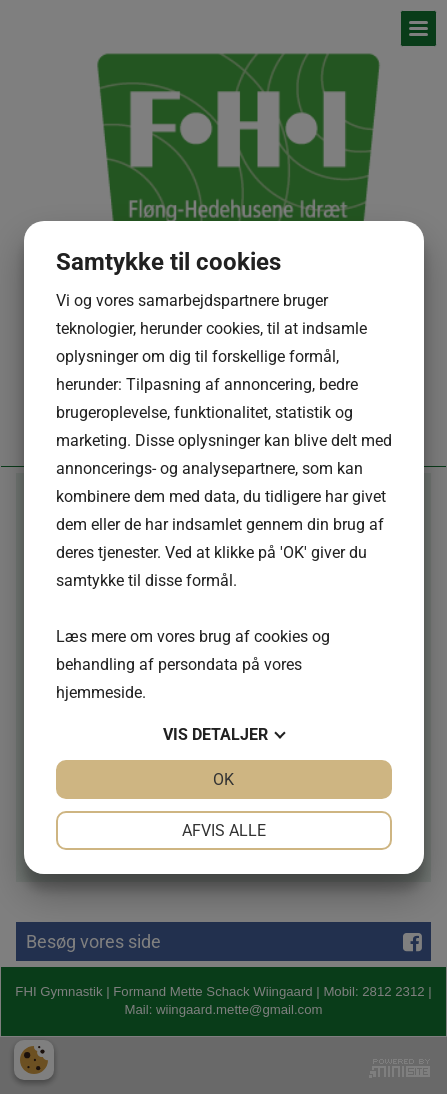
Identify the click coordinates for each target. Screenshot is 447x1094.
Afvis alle (224, 830)
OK (223, 779)
